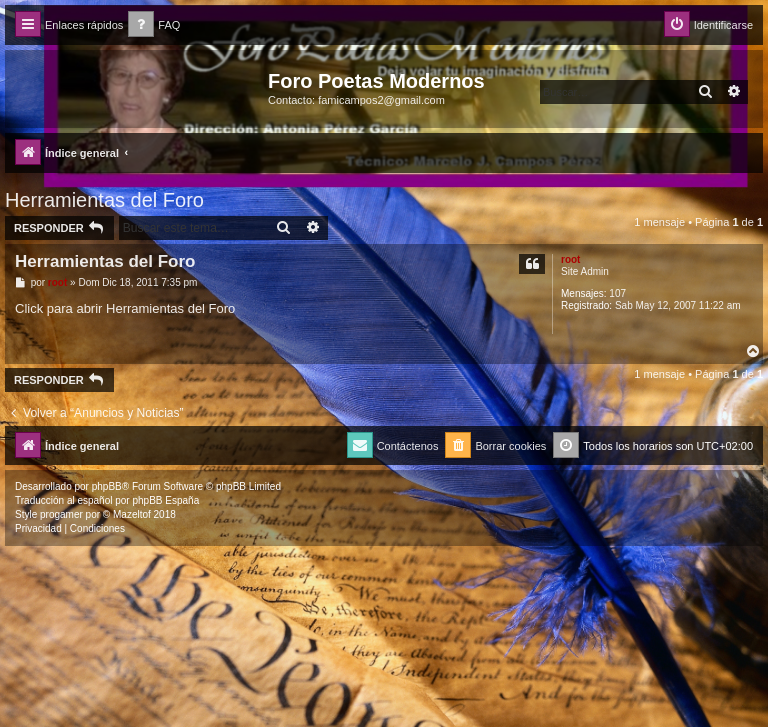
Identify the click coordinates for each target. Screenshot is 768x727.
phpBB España (165, 500)
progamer (61, 514)
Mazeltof (132, 514)
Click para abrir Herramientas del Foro (125, 308)
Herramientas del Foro (104, 200)
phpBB (107, 486)
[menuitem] (154, 25)
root (570, 259)
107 (617, 293)
